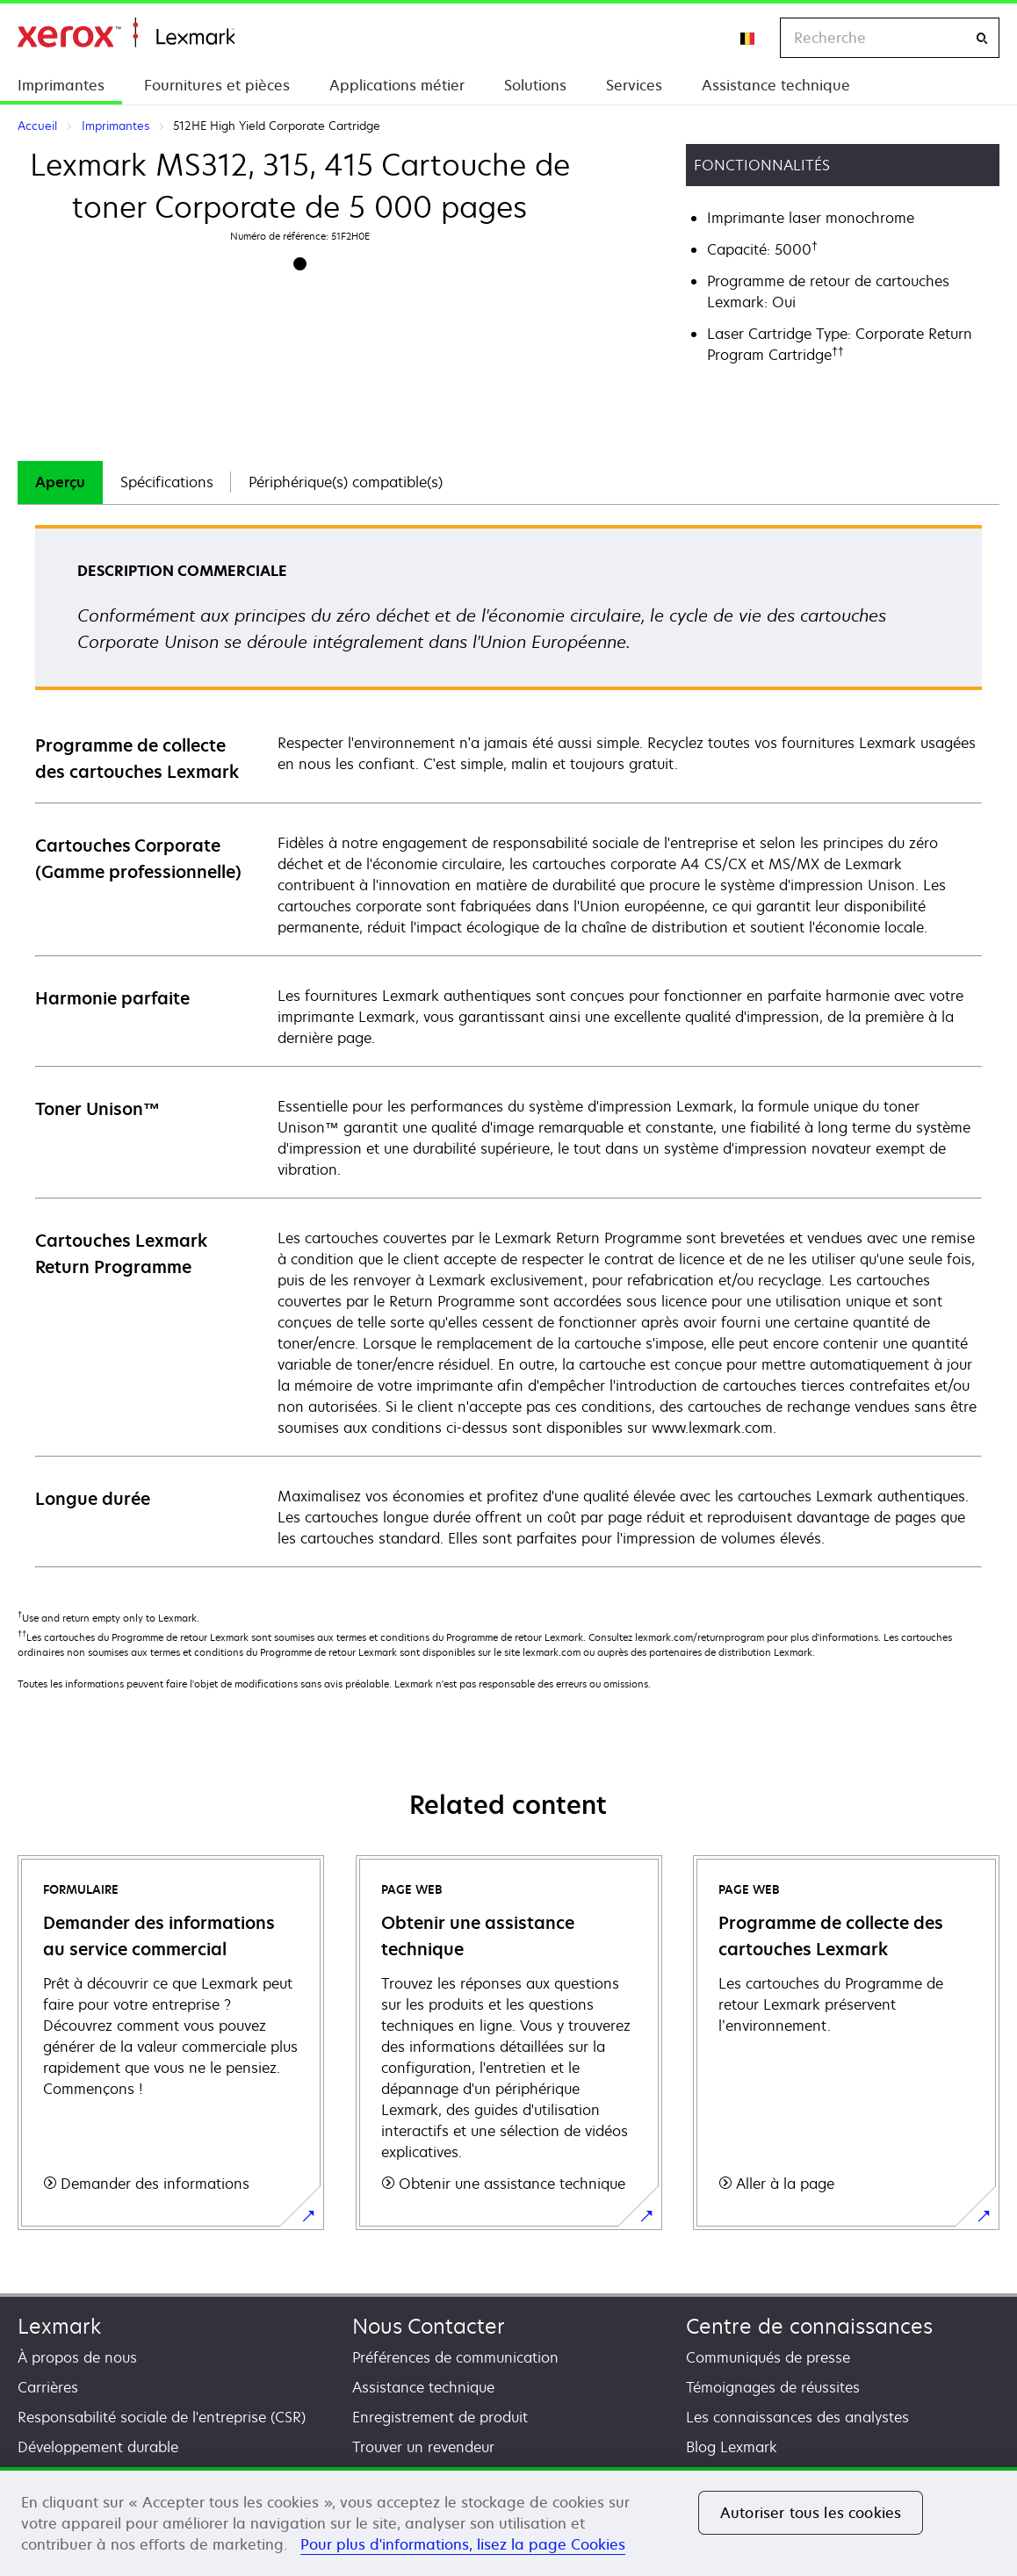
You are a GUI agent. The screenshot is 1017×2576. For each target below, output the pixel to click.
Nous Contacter (428, 2326)
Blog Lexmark (731, 2447)
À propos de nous (77, 2357)
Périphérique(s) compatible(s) (346, 482)
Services (634, 85)
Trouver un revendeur (423, 2447)
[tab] (60, 482)
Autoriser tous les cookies (810, 2512)
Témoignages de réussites (773, 2387)
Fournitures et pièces (217, 85)
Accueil (126, 33)
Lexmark (59, 2326)
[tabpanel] (508, 1045)
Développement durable (98, 2447)
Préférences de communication (455, 2357)
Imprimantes (61, 85)
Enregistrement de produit (440, 2417)
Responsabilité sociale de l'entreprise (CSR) (162, 2417)
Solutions (535, 85)
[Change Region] (748, 37)
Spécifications (166, 482)
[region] (508, 2521)
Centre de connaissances (809, 2326)
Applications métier (397, 85)
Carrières (48, 2387)
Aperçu (60, 482)
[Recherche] (981, 38)
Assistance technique (776, 85)
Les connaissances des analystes (797, 2417)
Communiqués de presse (768, 2357)
